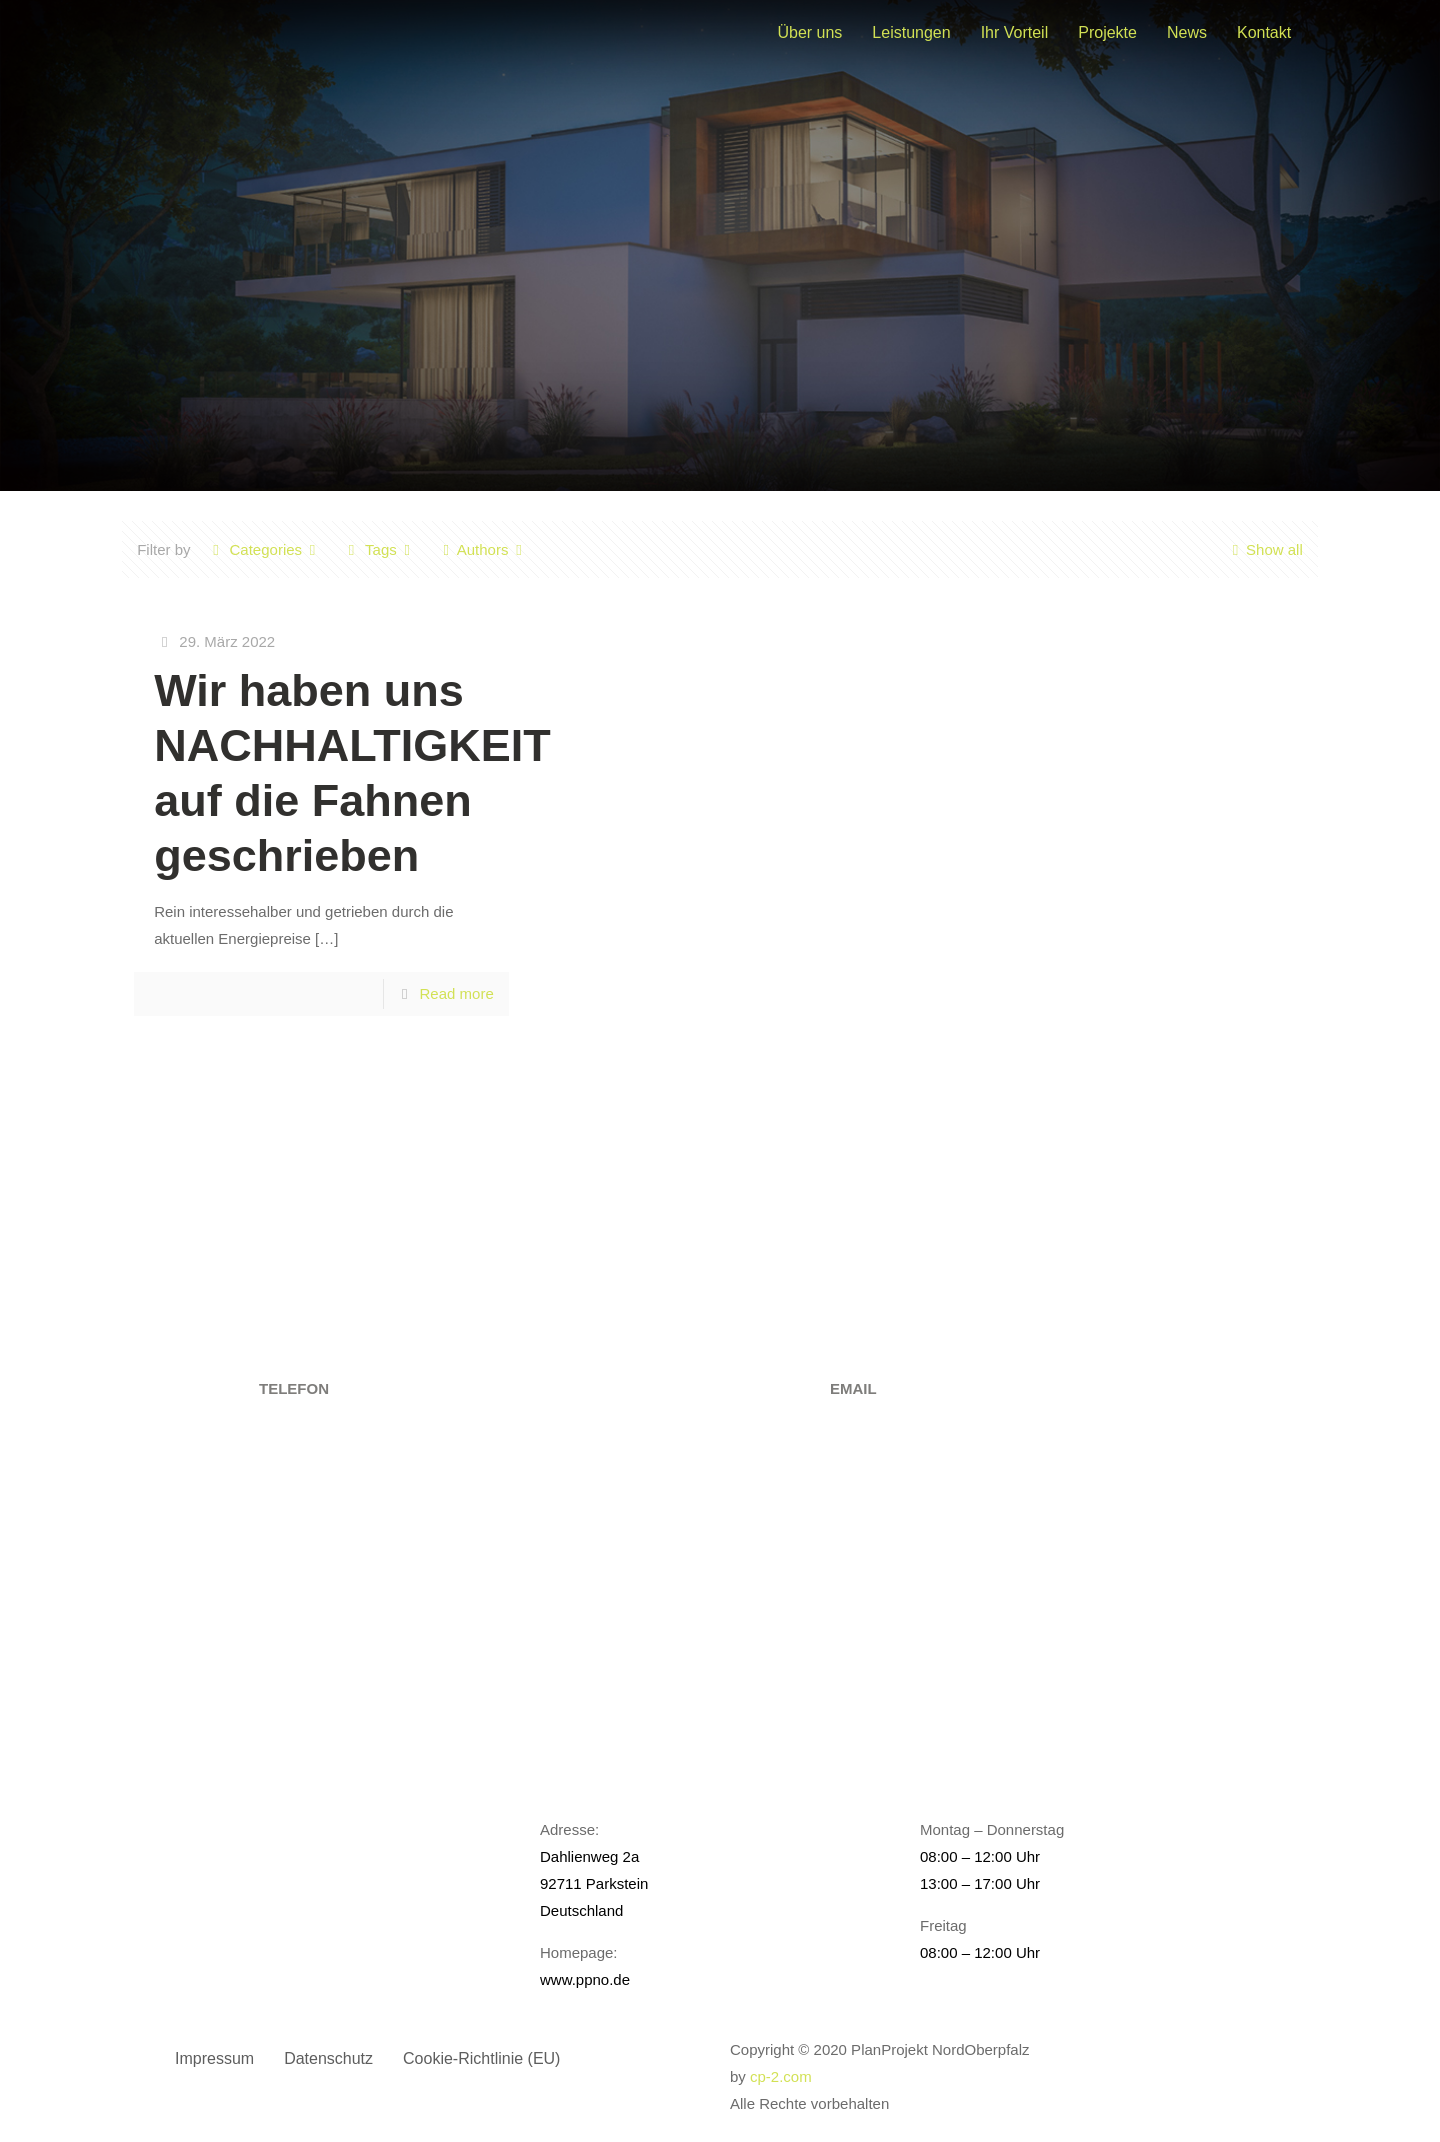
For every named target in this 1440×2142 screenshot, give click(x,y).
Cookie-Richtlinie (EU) (481, 2058)
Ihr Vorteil (1015, 32)
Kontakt (1264, 32)
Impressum (214, 2058)
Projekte (1107, 32)
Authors (483, 549)
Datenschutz (328, 2058)
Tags (379, 549)
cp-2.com (781, 2076)
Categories (265, 549)
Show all (1264, 549)
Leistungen (911, 32)
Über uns (809, 32)
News (1187, 32)
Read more (457, 993)
